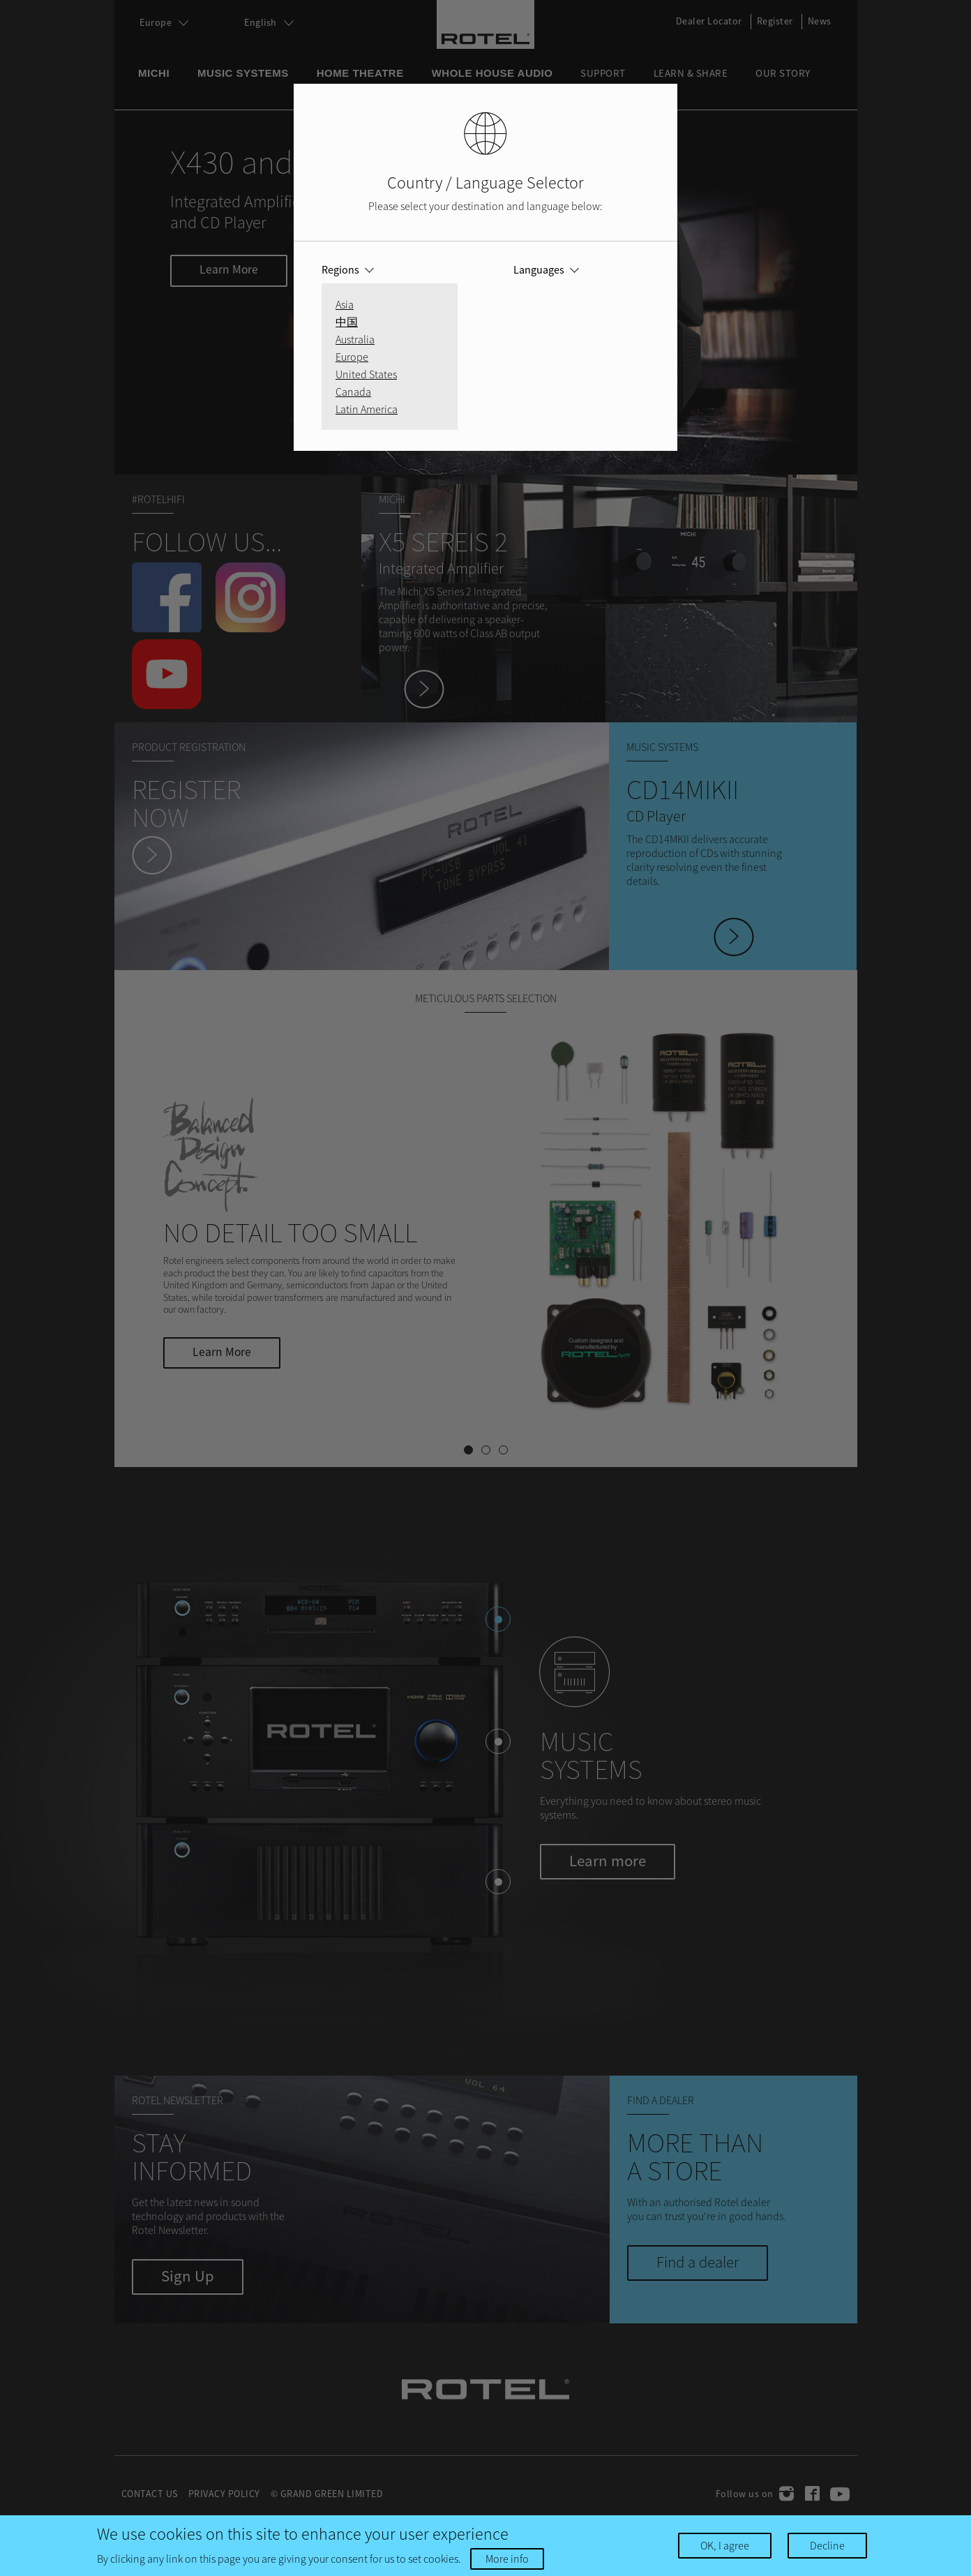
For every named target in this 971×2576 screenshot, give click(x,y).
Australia (355, 339)
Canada (353, 392)
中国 (347, 322)
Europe (352, 357)
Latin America (367, 409)
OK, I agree (724, 2545)
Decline (827, 2545)
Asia (345, 304)
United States (366, 374)
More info (507, 2559)
